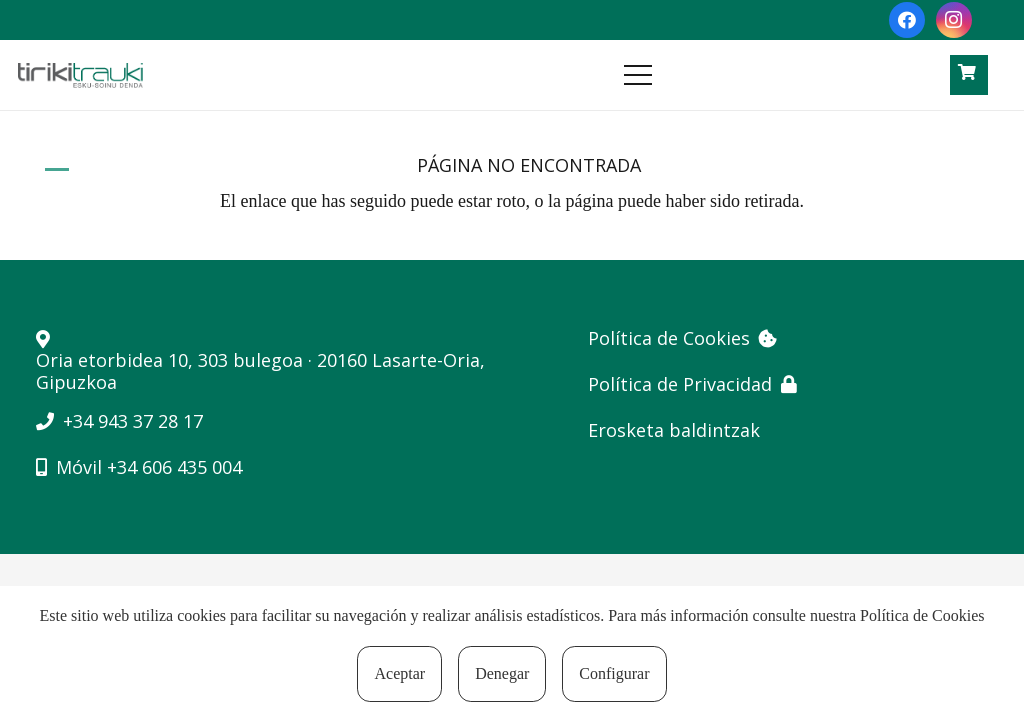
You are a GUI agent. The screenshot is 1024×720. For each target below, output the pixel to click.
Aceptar (399, 673)
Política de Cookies (922, 615)
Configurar (614, 673)
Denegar (502, 673)
